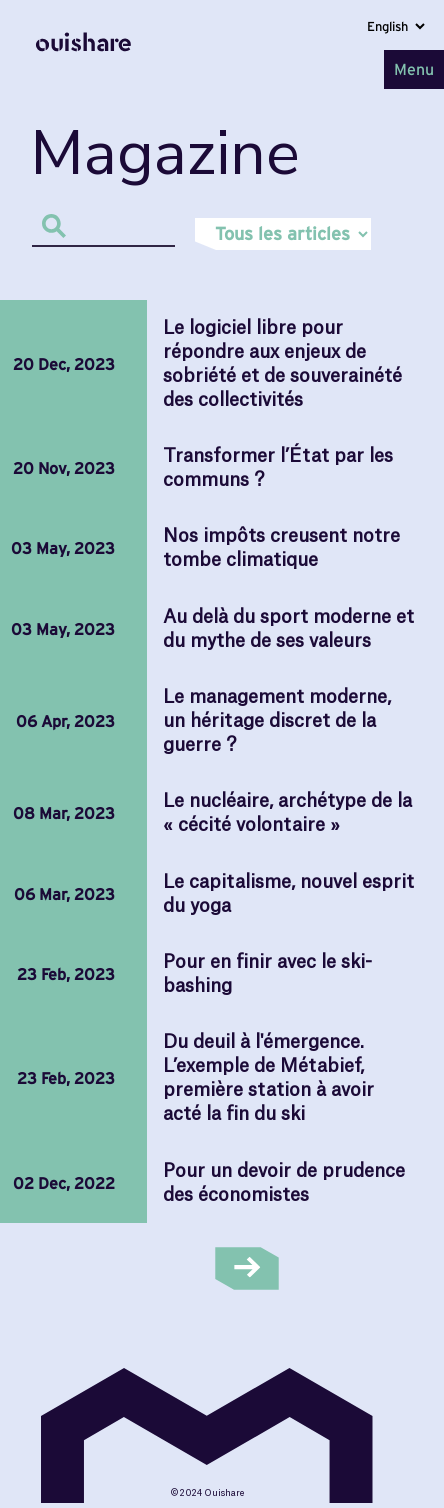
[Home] (83, 69)
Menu (414, 69)
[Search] (103, 225)
